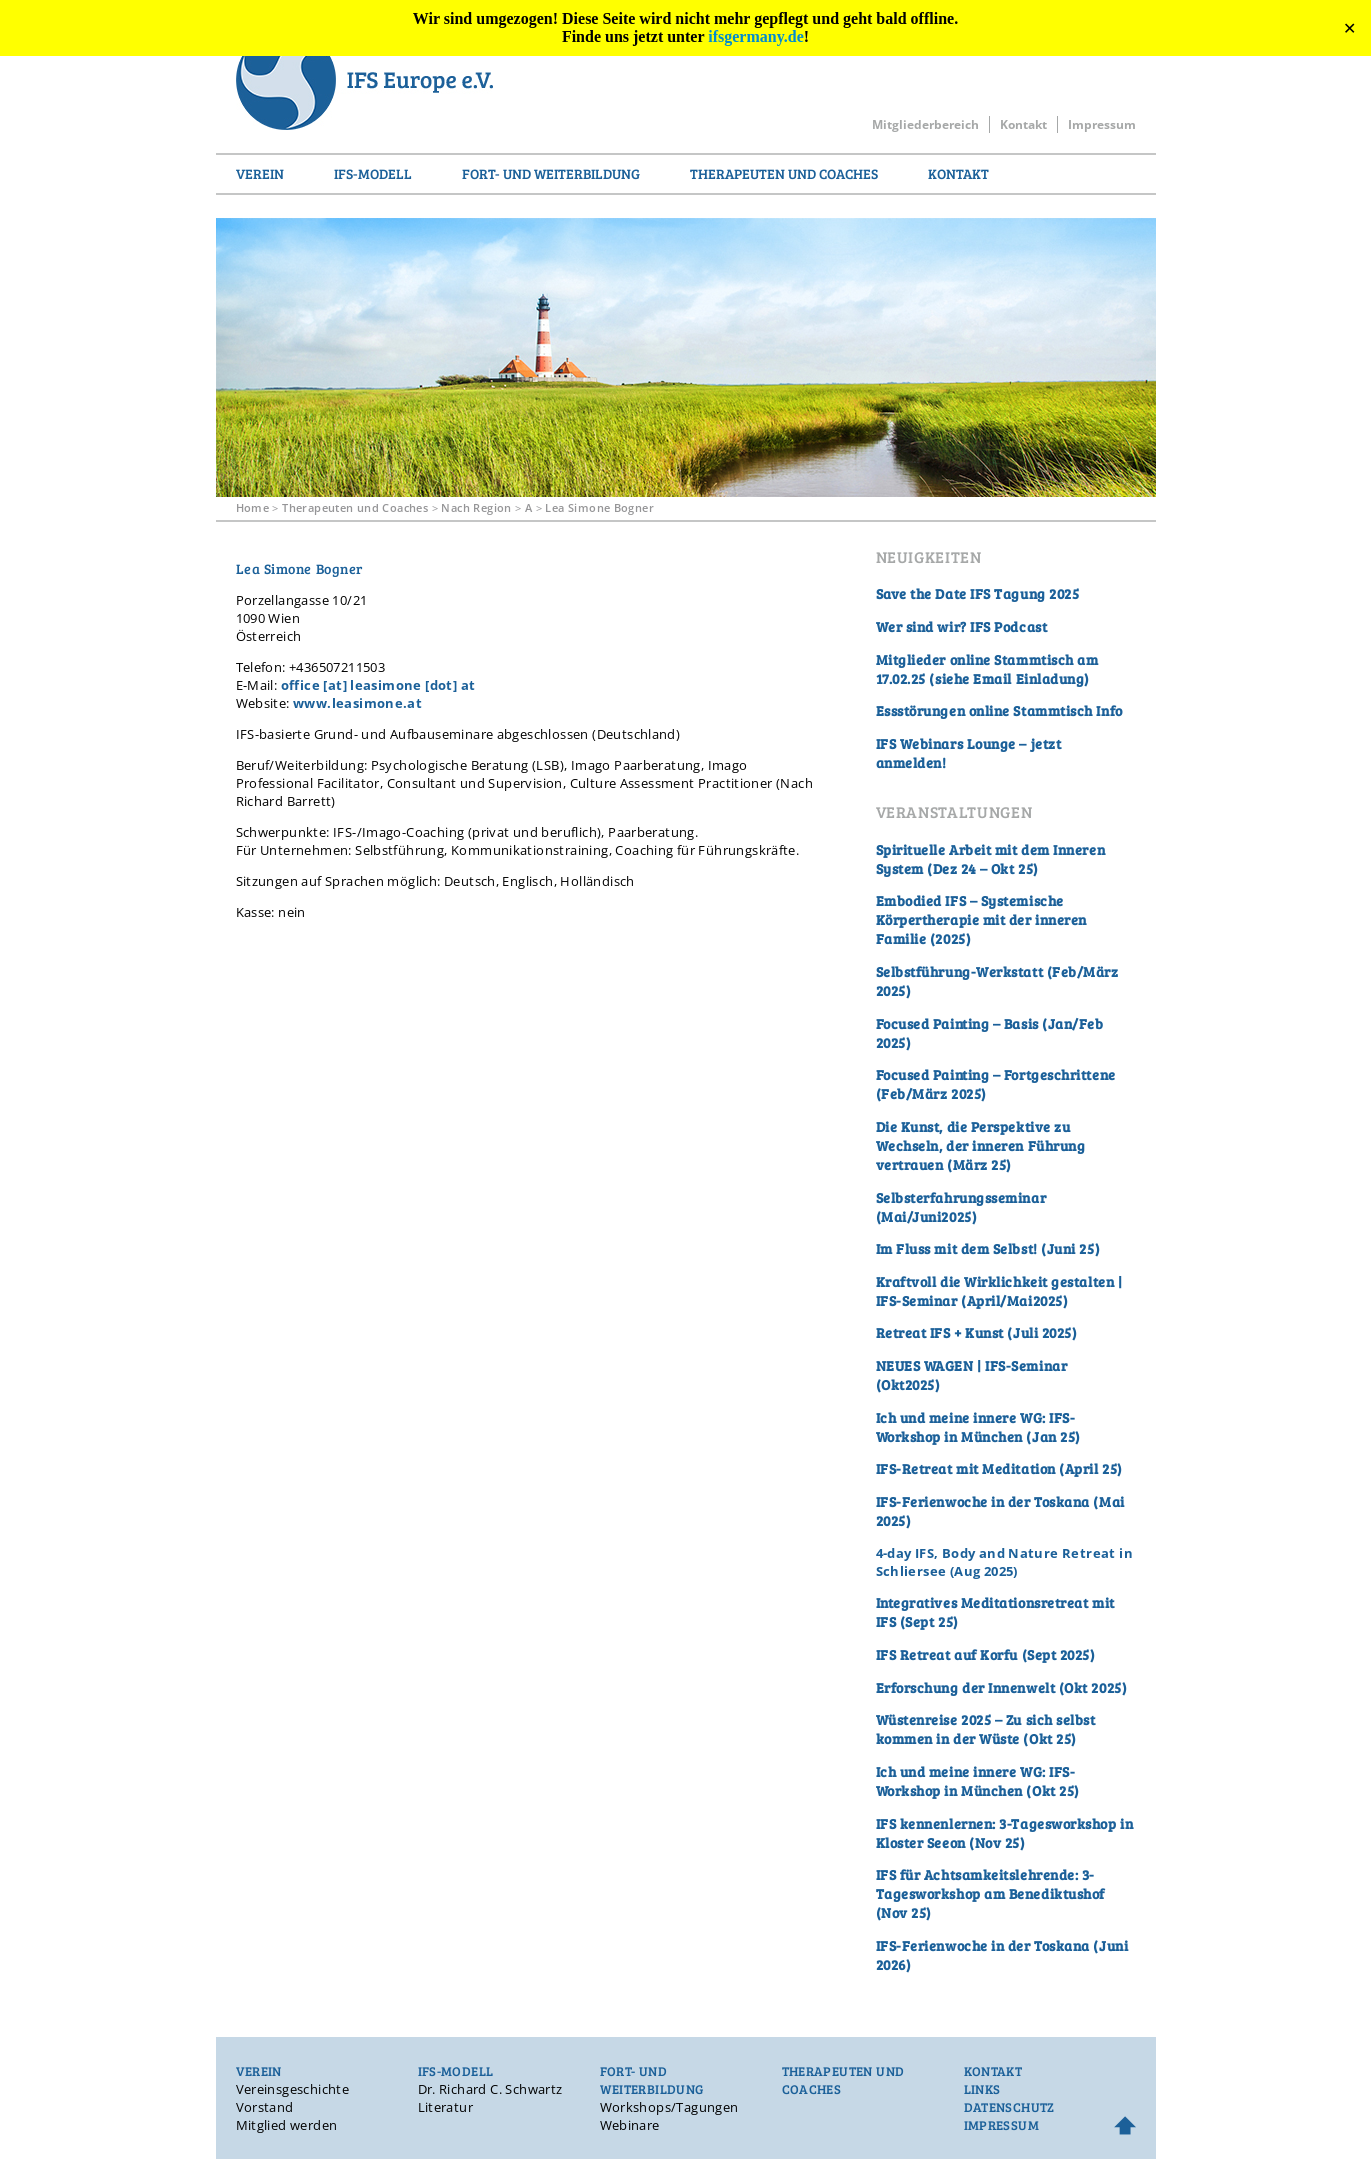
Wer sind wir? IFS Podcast (962, 626)
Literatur (446, 2107)
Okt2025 (908, 1384)
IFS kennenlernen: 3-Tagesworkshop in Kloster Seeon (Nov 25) (1005, 1833)
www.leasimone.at (357, 703)
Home (253, 507)
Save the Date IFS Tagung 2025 (978, 593)
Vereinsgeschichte (293, 2089)
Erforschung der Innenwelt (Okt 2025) (1002, 1687)
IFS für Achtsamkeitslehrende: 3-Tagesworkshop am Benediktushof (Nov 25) (990, 1893)
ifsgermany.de (756, 36)
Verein (260, 173)
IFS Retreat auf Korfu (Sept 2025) (986, 1654)
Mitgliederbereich (925, 124)
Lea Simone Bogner (599, 507)
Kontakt (1023, 124)
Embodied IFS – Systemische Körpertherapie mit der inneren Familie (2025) (981, 919)
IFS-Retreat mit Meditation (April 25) (999, 1468)
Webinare (630, 2125)
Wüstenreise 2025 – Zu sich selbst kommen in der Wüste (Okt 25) (986, 1729)
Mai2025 (1035, 1300)
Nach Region (476, 507)
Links (982, 2089)
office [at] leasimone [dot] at (378, 685)
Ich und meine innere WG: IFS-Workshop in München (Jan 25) (978, 1427)
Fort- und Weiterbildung (551, 173)
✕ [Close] (1349, 28)
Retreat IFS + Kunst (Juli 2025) (977, 1332)
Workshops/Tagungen (669, 2107)
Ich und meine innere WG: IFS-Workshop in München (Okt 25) (978, 1781)
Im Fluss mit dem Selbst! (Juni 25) (988, 1248)
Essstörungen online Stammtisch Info (999, 710)
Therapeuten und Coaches (784, 173)
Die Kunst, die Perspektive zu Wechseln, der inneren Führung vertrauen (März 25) (981, 1145)
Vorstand (265, 2107)
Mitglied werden (287, 2125)
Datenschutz (1009, 2107)
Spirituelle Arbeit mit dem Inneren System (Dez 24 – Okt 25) (991, 859)
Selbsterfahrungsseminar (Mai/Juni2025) (961, 1207)
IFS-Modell (373, 173)
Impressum (1102, 124)
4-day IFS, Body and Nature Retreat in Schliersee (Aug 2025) (1004, 1562)
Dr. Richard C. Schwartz (490, 2089)
